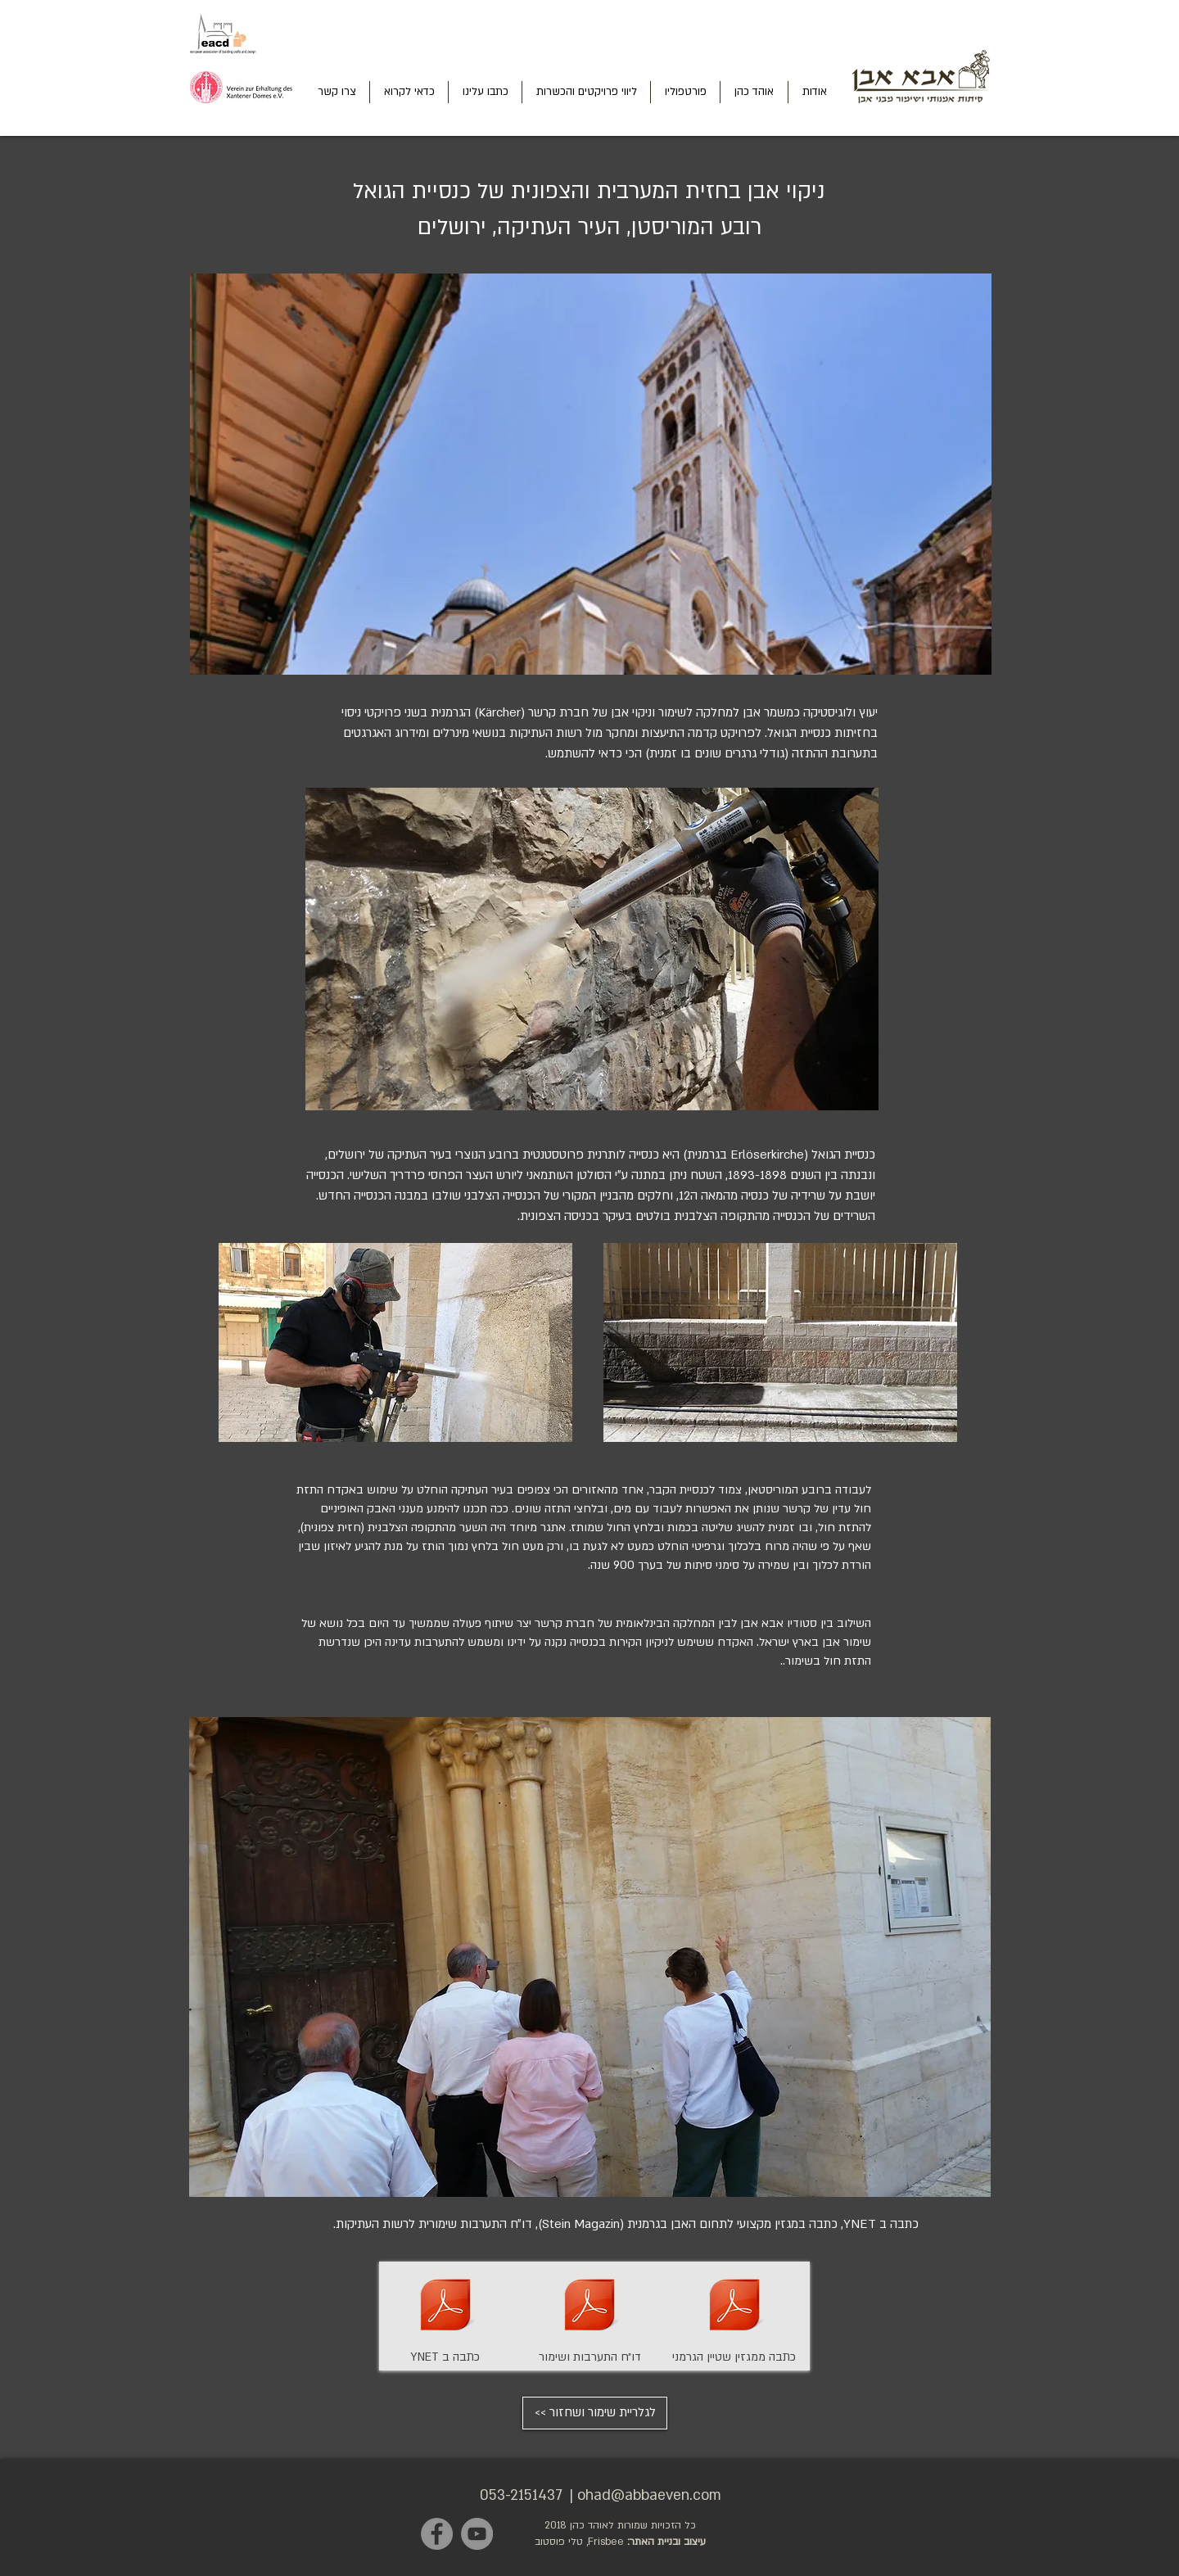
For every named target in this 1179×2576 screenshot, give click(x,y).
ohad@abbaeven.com (649, 2495)
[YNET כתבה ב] (445, 2316)
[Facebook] (437, 2534)
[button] (590, 1957)
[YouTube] (477, 2534)
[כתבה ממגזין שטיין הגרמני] (734, 2316)
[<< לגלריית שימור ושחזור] (594, 2413)
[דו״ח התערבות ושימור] (589, 2316)
